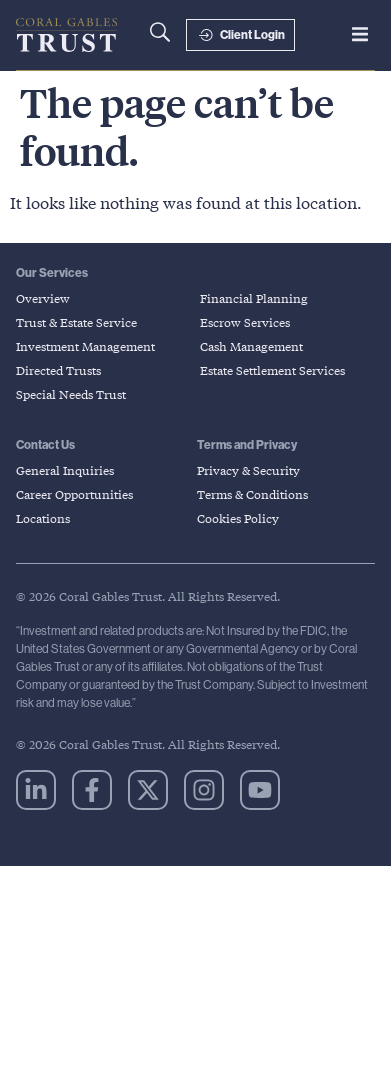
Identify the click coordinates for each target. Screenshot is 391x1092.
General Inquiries (65, 470)
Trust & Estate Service (76, 322)
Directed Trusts (58, 370)
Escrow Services (245, 322)
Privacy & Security (248, 470)
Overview (43, 298)
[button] (360, 34)
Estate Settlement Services (272, 370)
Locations (43, 518)
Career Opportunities (74, 494)
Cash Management (251, 346)
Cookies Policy (238, 518)
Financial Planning (254, 298)
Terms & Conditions (252, 494)
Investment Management (85, 346)
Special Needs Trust (71, 394)
